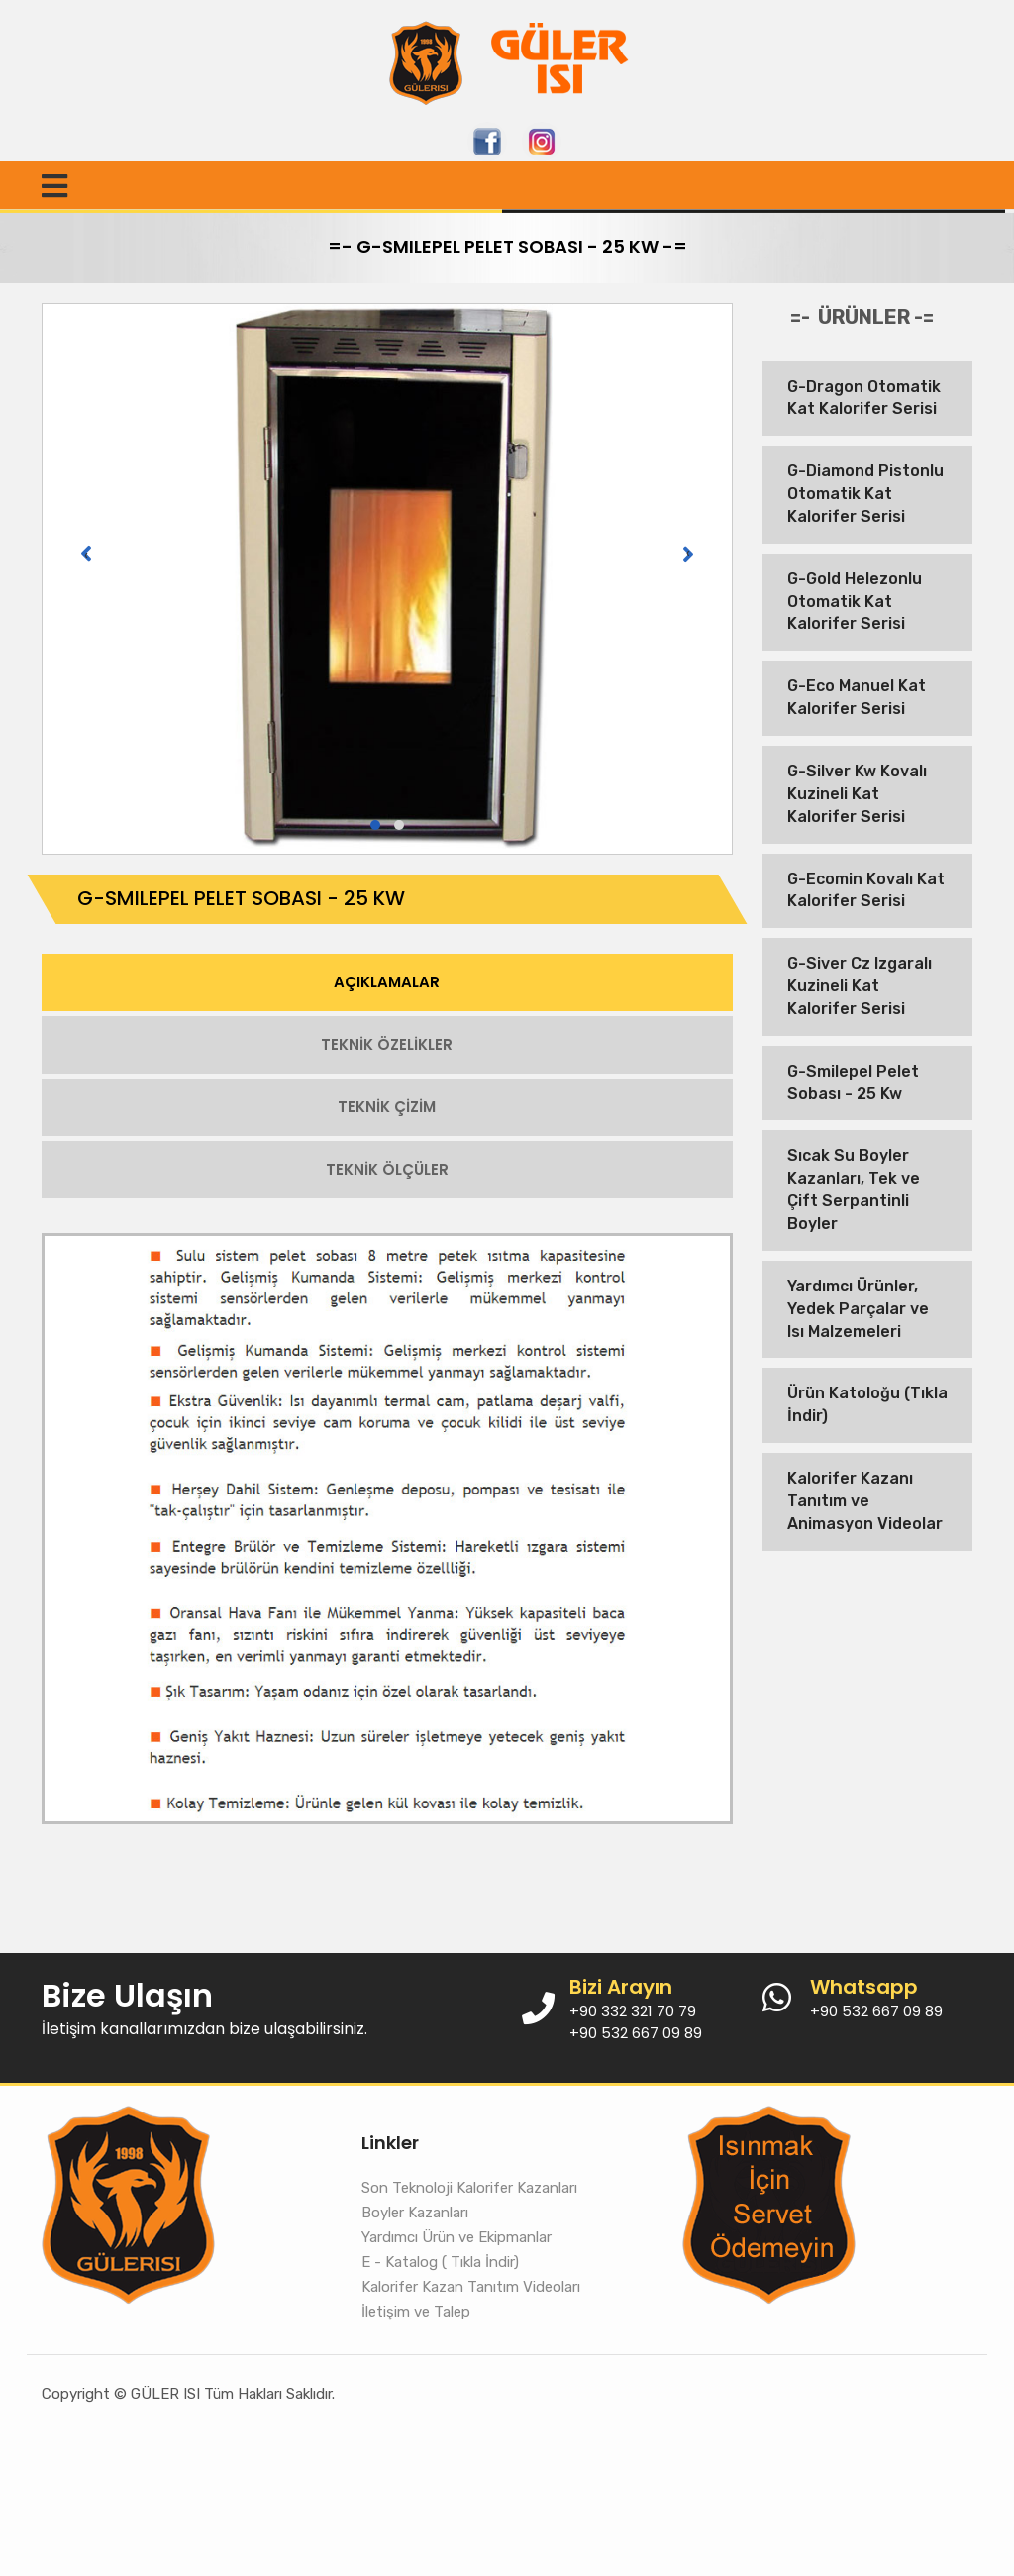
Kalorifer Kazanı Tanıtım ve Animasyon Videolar (865, 1501)
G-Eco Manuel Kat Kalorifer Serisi (856, 697)
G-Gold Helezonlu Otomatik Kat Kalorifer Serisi (854, 601)
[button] (375, 825)
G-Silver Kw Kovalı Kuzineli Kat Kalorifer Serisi (857, 794)
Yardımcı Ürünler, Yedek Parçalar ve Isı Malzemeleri (858, 1309)
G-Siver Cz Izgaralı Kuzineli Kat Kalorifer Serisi (859, 986)
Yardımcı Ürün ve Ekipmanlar (456, 2237)
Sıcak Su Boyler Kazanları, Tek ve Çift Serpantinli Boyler (853, 1189)
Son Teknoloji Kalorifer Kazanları (469, 2188)
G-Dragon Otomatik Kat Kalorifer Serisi (864, 398)
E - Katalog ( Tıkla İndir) (440, 2262)
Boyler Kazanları (414, 2212)
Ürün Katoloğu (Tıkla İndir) (867, 1404)
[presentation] (86, 553)
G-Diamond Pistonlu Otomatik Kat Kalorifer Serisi (865, 494)
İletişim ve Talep (415, 2311)
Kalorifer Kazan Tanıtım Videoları (470, 2287)
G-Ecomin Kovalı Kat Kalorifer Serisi (866, 890)
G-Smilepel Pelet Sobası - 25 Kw (853, 1082)
